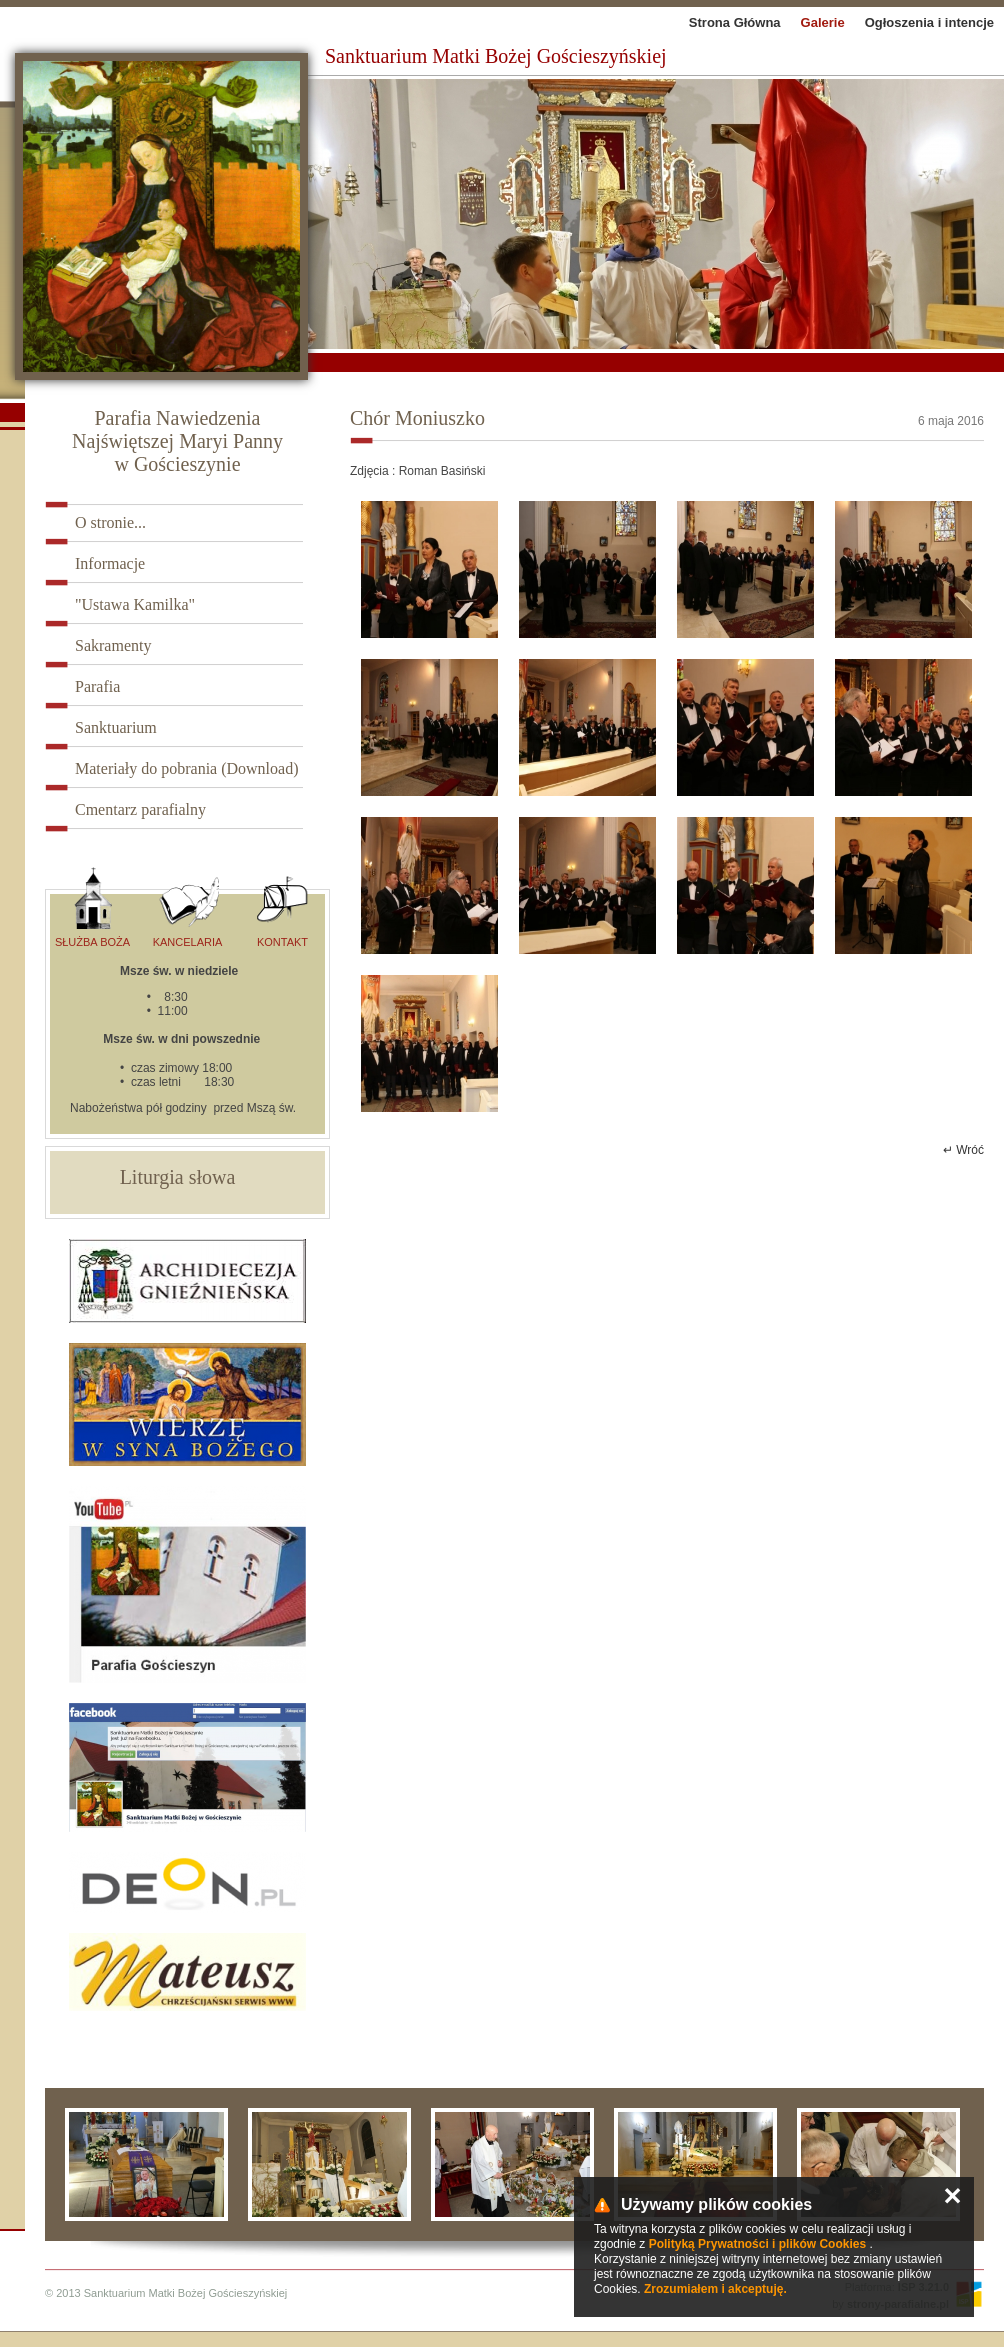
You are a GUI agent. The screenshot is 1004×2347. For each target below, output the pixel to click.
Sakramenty (113, 645)
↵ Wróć (963, 1150)
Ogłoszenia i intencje (929, 22)
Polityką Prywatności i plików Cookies (757, 2244)
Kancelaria (188, 907)
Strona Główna (735, 22)
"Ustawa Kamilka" (135, 604)
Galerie (823, 22)
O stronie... (110, 522)
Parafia (97, 686)
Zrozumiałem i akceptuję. (715, 2289)
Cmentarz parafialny (140, 809)
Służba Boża (92, 907)
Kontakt (282, 907)
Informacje (110, 563)
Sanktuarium (116, 727)
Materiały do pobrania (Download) (186, 768)
